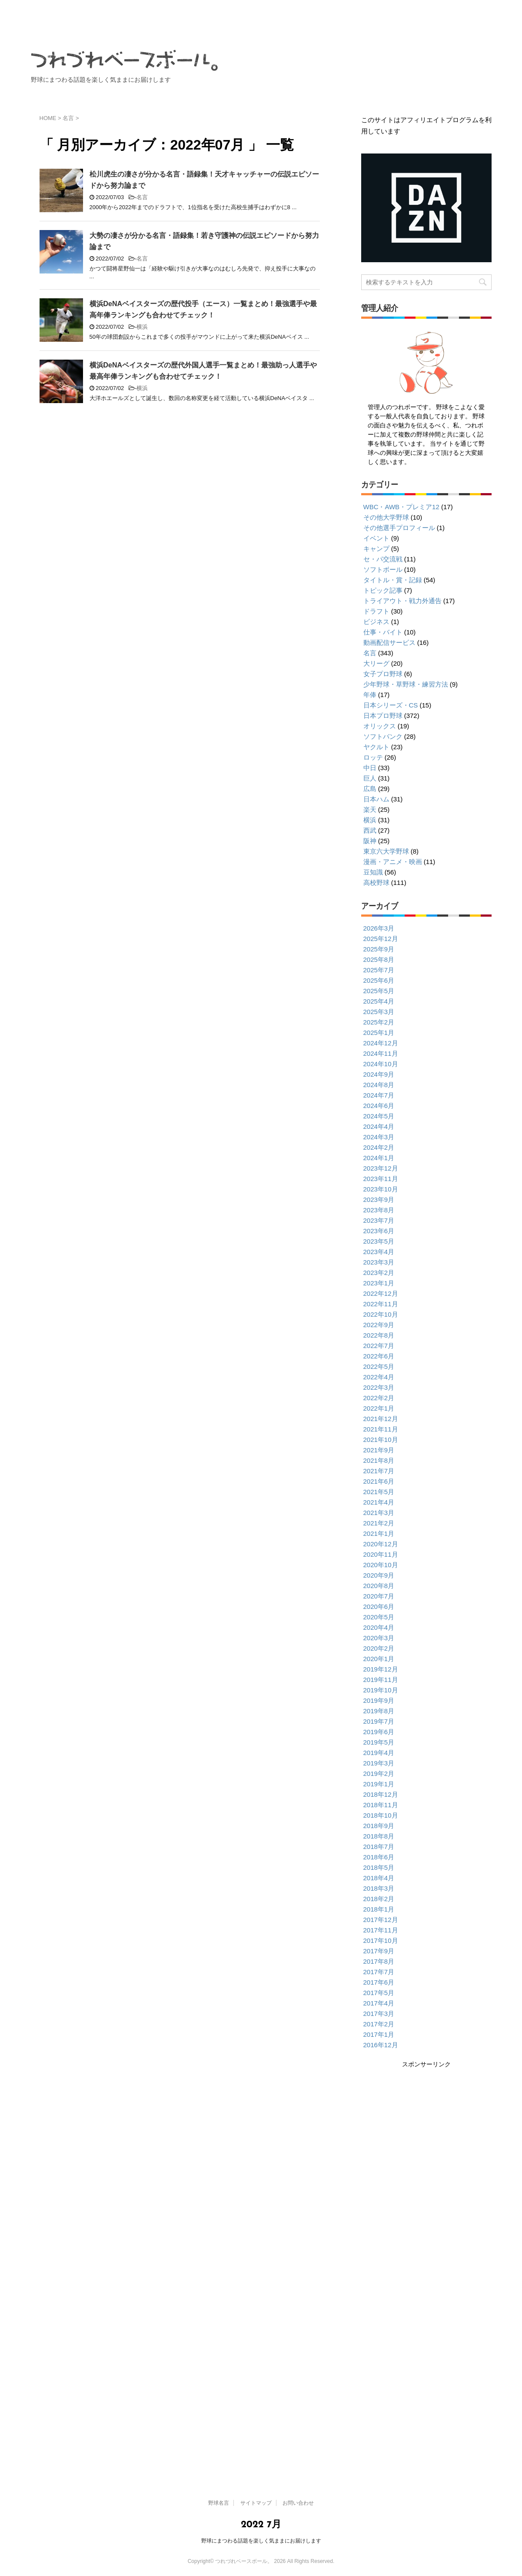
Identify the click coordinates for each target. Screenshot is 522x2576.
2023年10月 (380, 1189)
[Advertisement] (425, 2130)
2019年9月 (379, 1700)
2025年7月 (379, 970)
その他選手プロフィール (399, 527)
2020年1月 (379, 1658)
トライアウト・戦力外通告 (402, 600)
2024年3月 (379, 1137)
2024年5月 (379, 1116)
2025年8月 (379, 959)
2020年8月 (379, 1585)
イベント (376, 538)
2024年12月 (380, 1043)
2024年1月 (379, 1157)
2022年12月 (380, 1293)
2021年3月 (379, 1512)
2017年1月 (379, 2034)
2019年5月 (379, 1742)
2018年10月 (380, 1815)
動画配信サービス (389, 642)
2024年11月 (380, 1053)
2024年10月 (380, 1064)
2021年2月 (379, 1523)
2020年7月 (379, 1596)
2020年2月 (379, 1648)
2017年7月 (379, 1971)
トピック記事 (382, 590)
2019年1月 (379, 1784)
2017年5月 (379, 1992)
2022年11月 (380, 1304)
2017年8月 (379, 1961)
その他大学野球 (386, 517)
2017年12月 (380, 1919)
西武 (369, 830)
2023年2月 (379, 1272)
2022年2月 (379, 1397)
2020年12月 (380, 1544)
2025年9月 (379, 949)
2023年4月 (379, 1251)
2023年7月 (379, 1220)
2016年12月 (380, 2045)
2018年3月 (379, 1888)
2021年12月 (380, 1418)
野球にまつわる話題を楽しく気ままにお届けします (261, 2541)
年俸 (369, 694)
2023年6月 (379, 1231)
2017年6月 (379, 1982)
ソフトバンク (382, 736)
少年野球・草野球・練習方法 (405, 684)
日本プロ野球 (382, 715)
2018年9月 (379, 1825)
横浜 (142, 327)
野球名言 (321, 94)
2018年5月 (379, 1867)
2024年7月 (379, 1095)
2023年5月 (379, 1241)
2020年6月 (379, 1606)
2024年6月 (379, 1105)
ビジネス (376, 621)
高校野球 (376, 882)
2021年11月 (380, 1429)
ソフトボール (382, 569)
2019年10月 (380, 1690)
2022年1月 (379, 1408)
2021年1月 (379, 1533)
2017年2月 (379, 2024)
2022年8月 (379, 1335)
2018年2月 (379, 1898)
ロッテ (373, 757)
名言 (142, 197)
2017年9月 (379, 1951)
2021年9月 (379, 1450)
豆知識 (373, 872)
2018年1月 (379, 1909)
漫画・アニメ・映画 (392, 861)
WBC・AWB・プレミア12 (401, 507)
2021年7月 (379, 1471)
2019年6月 (379, 1731)
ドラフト (376, 611)
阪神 (369, 840)
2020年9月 (379, 1575)
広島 (369, 788)
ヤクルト (376, 747)
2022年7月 (379, 1345)
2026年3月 (379, 928)
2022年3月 (379, 1387)
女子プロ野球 (382, 673)
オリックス (379, 726)
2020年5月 (379, 1617)
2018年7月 (379, 1846)
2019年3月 (379, 1763)
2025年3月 (379, 1011)
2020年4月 (379, 1627)
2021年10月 (380, 1439)
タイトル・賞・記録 (392, 580)
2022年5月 (379, 1366)
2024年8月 (379, 1084)
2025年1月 (379, 1032)
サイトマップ (387, 94)
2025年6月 (379, 980)
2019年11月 (380, 1679)
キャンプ (376, 548)
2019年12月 (380, 1669)
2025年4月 (379, 1001)
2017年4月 (379, 2003)
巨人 (369, 778)
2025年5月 (379, 990)
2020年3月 (379, 1638)
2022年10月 (380, 1314)
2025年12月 (380, 938)
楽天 (369, 809)
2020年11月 (380, 1554)
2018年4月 (379, 1878)
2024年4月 (379, 1126)
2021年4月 (379, 1502)
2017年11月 (380, 1930)
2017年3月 (379, 2013)
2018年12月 (380, 1794)
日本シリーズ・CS (390, 705)
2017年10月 (380, 1940)
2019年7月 (379, 1721)
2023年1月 (379, 1283)
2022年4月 (379, 1377)
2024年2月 (379, 1147)
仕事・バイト (382, 632)
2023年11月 (380, 1178)
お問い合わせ (458, 94)
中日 (369, 767)
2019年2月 (379, 1773)
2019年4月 (379, 1752)
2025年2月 (379, 1022)
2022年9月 (379, 1324)
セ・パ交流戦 (382, 559)
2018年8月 (379, 1836)
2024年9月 (379, 1074)
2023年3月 (379, 1262)
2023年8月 (379, 1210)
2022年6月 (379, 1356)
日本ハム (376, 799)
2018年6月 (379, 1857)
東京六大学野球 (386, 851)
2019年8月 (379, 1711)
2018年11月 (380, 1805)
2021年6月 (379, 1481)
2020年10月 (380, 1564)
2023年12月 (380, 1168)
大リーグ (376, 663)
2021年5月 (379, 1491)
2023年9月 (379, 1199)
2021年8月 (379, 1460)
